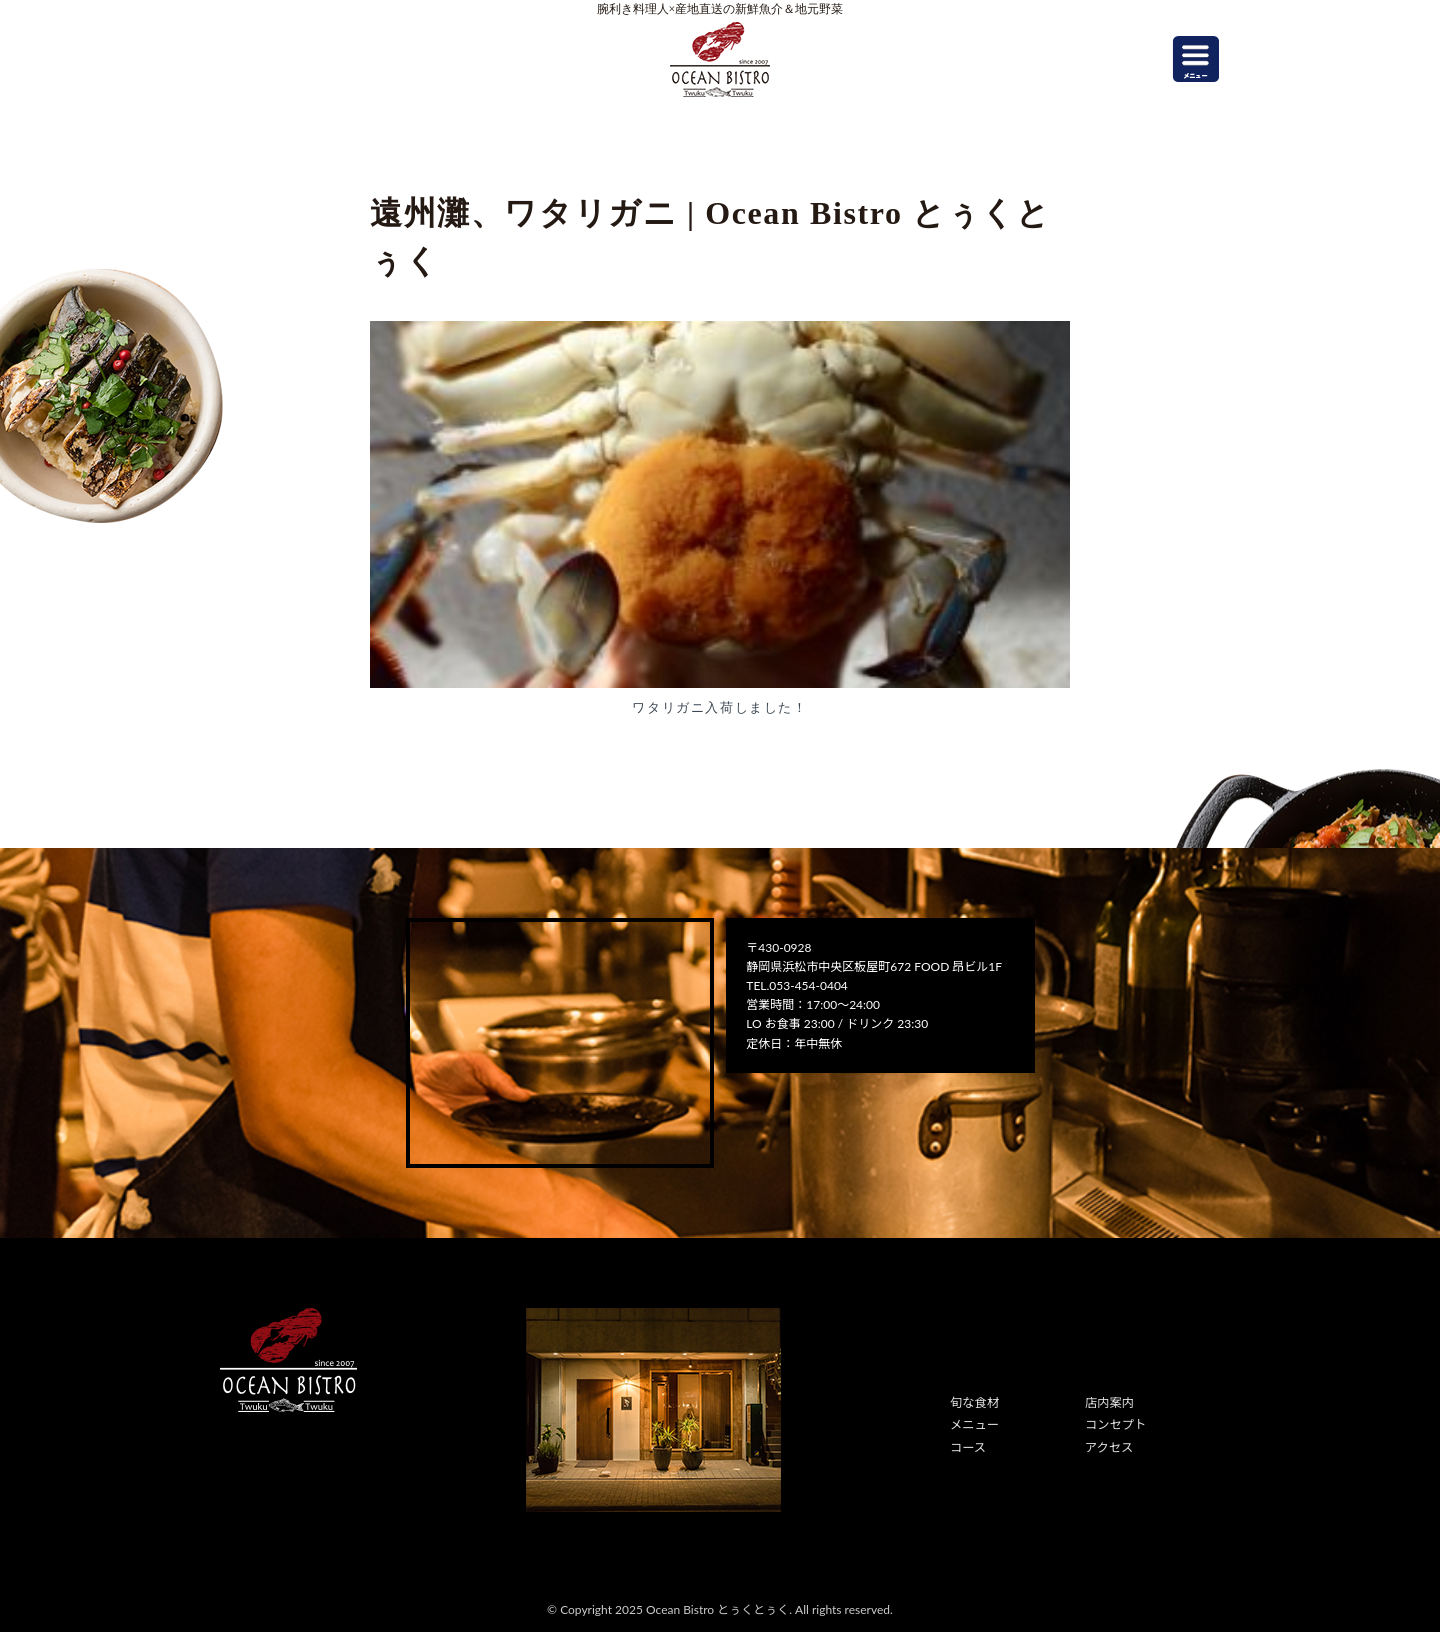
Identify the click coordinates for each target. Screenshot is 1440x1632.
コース (967, 1446)
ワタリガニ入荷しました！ (719, 707)
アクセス (1108, 1446)
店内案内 (1109, 1402)
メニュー (974, 1424)
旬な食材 (974, 1402)
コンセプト (1115, 1424)
